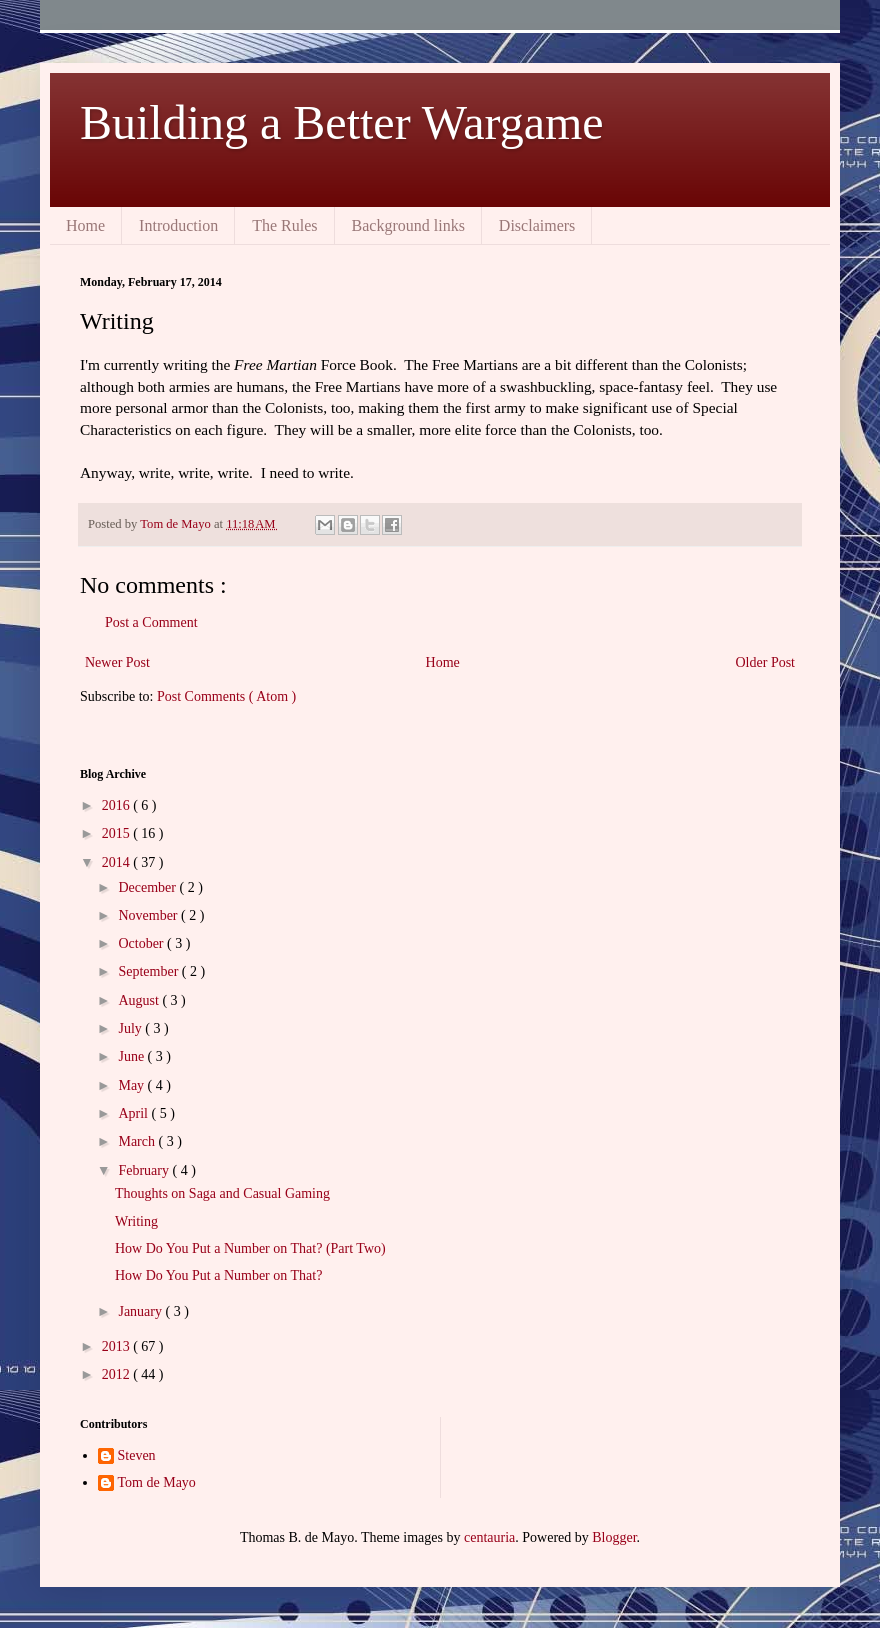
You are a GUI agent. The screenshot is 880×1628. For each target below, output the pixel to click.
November (149, 915)
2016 (118, 805)
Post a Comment (151, 622)
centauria (489, 1537)
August (140, 1000)
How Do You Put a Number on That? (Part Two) (250, 1248)
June (132, 1056)
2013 (118, 1346)
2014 (118, 862)
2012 (118, 1374)
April (134, 1113)
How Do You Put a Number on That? (218, 1275)
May (132, 1085)
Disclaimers (537, 225)
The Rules (284, 225)
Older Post (766, 662)
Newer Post (117, 662)
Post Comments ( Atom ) (226, 696)
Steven (137, 1455)
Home (85, 225)
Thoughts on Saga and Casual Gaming (222, 1193)
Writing (136, 1221)
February (145, 1170)
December (148, 887)
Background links (408, 225)
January (141, 1311)
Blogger (614, 1537)
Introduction (178, 225)
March (138, 1141)
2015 (118, 833)
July (131, 1028)
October (142, 943)
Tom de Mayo (157, 1482)
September (149, 971)
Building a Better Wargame (342, 122)
